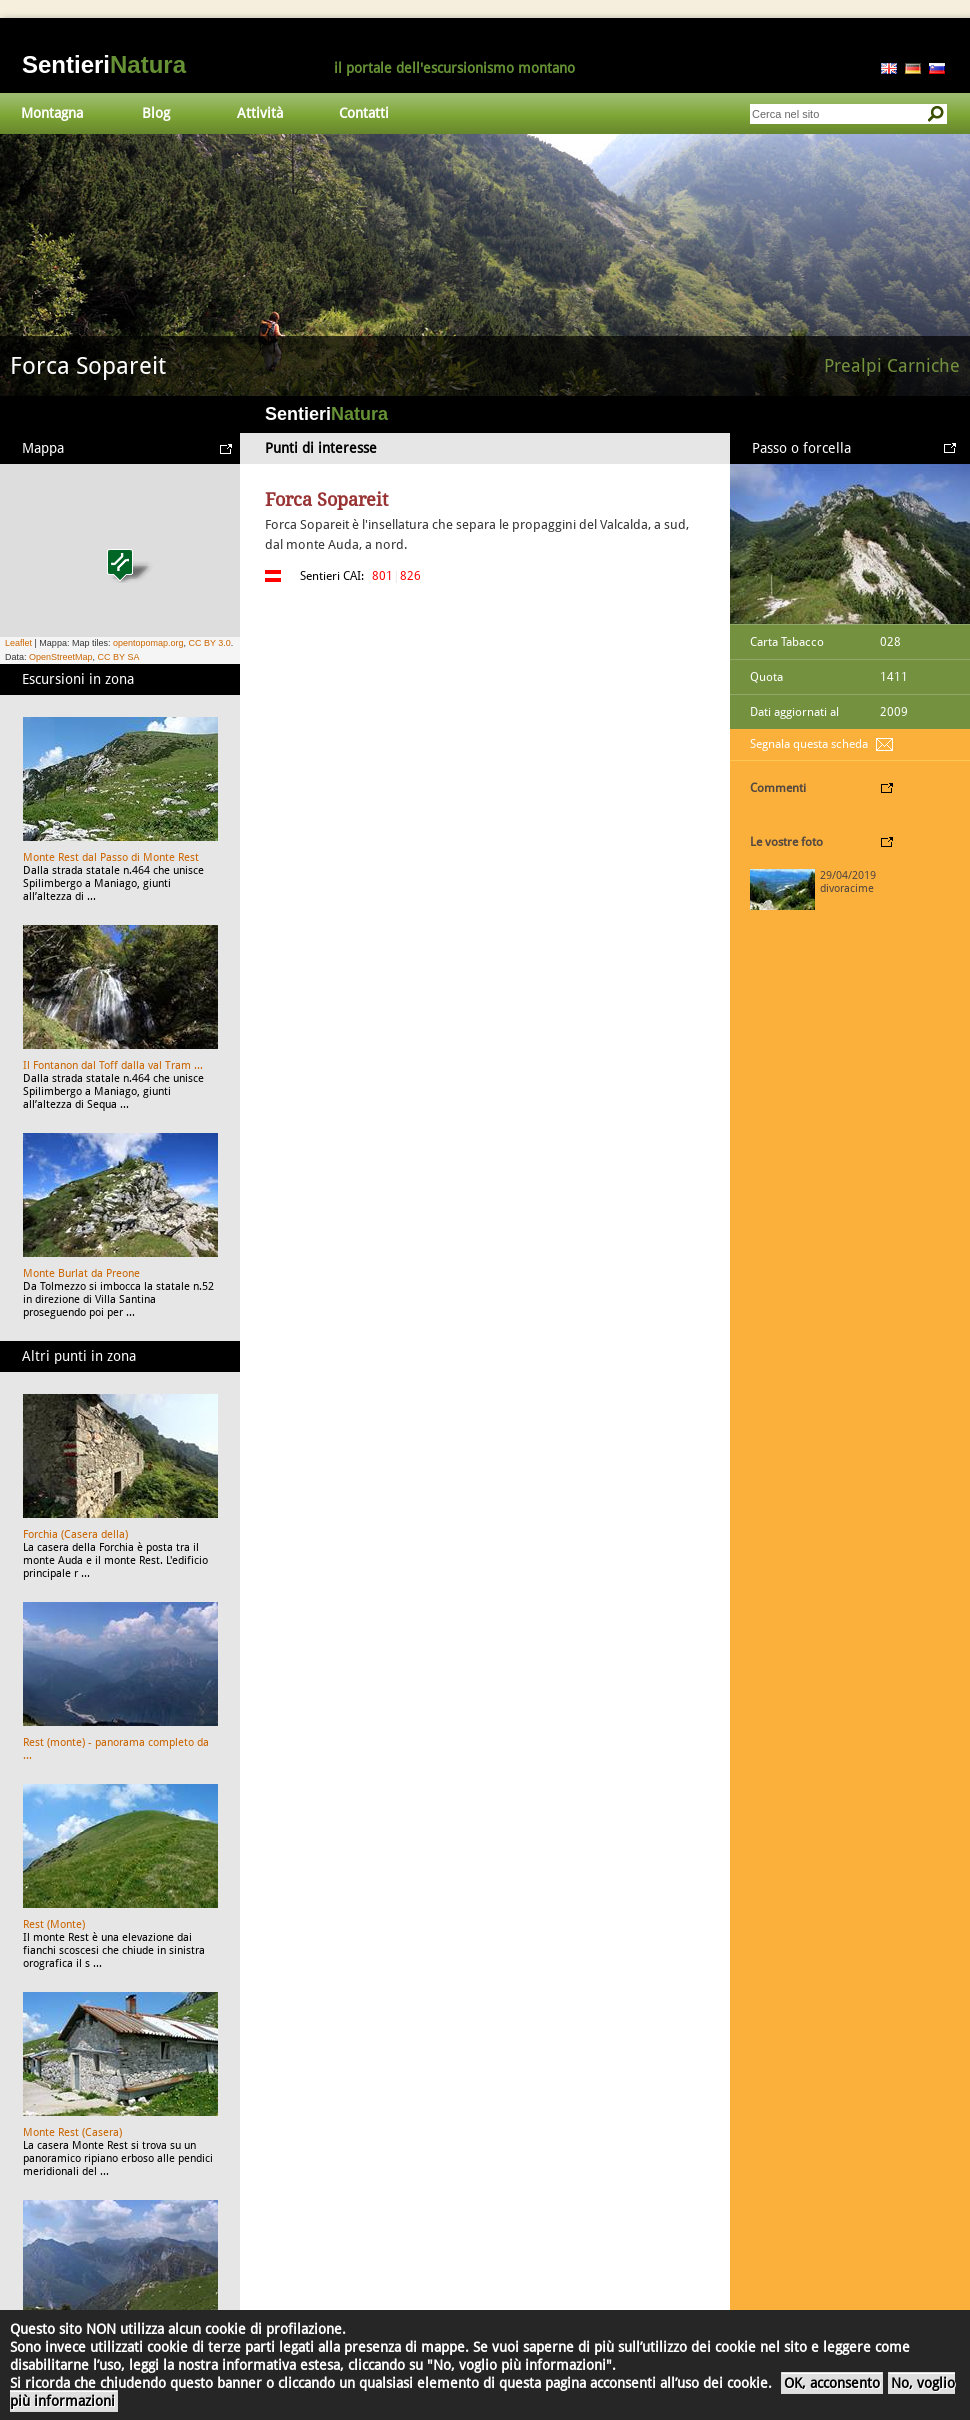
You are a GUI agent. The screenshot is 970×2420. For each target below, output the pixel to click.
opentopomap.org (148, 643)
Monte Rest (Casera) (72, 2132)
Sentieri (104, 64)
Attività (260, 113)
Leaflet (18, 643)
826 (410, 576)
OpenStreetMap (61, 657)
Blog (156, 113)
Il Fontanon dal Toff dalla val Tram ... (113, 1065)
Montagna (52, 113)
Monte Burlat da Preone (81, 1273)
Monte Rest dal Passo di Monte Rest (111, 857)
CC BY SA (119, 657)
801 (382, 576)
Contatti (364, 113)
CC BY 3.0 (209, 643)
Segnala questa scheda (809, 744)
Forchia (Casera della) (75, 1534)
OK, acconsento (832, 2383)
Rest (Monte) (54, 1924)
